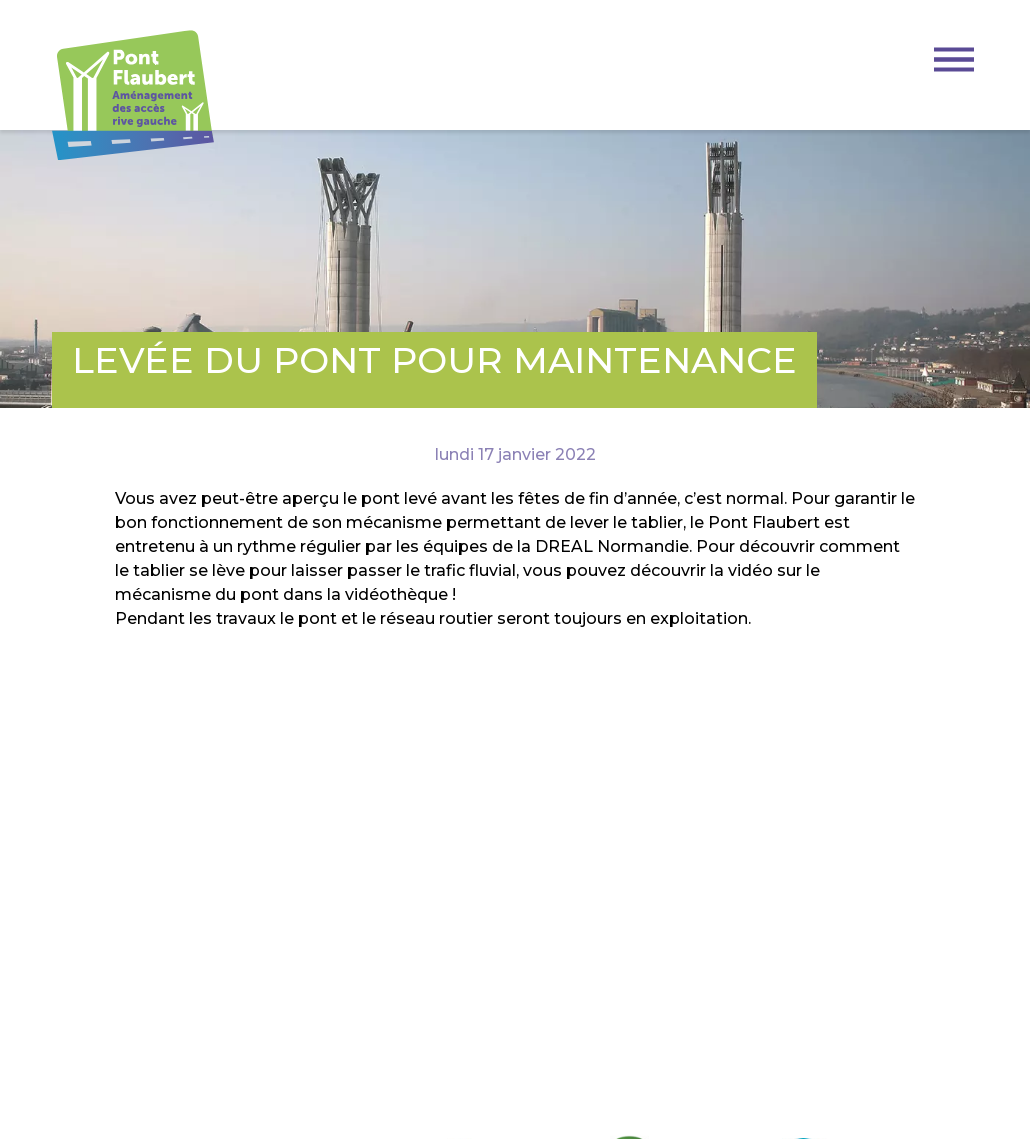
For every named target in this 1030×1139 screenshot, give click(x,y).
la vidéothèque (387, 594)
